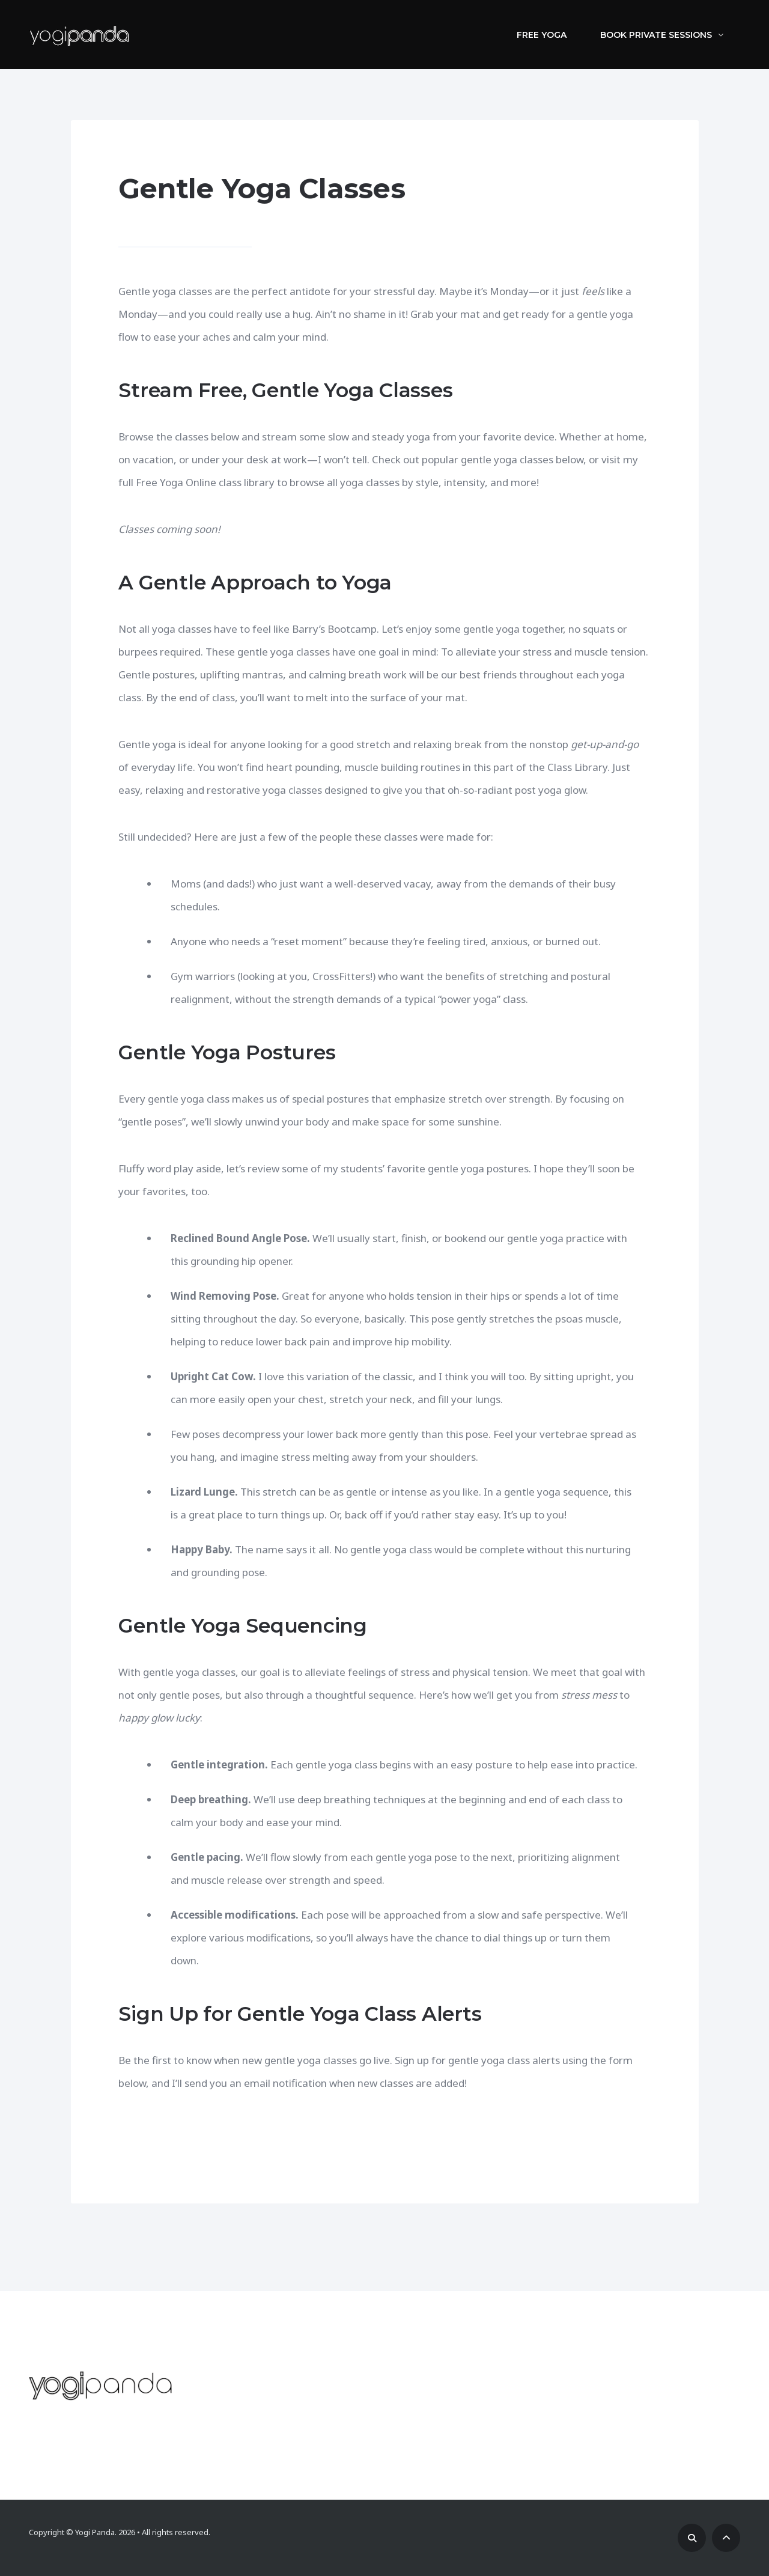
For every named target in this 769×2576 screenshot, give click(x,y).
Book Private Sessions (661, 34)
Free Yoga (542, 34)
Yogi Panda (95, 2532)
